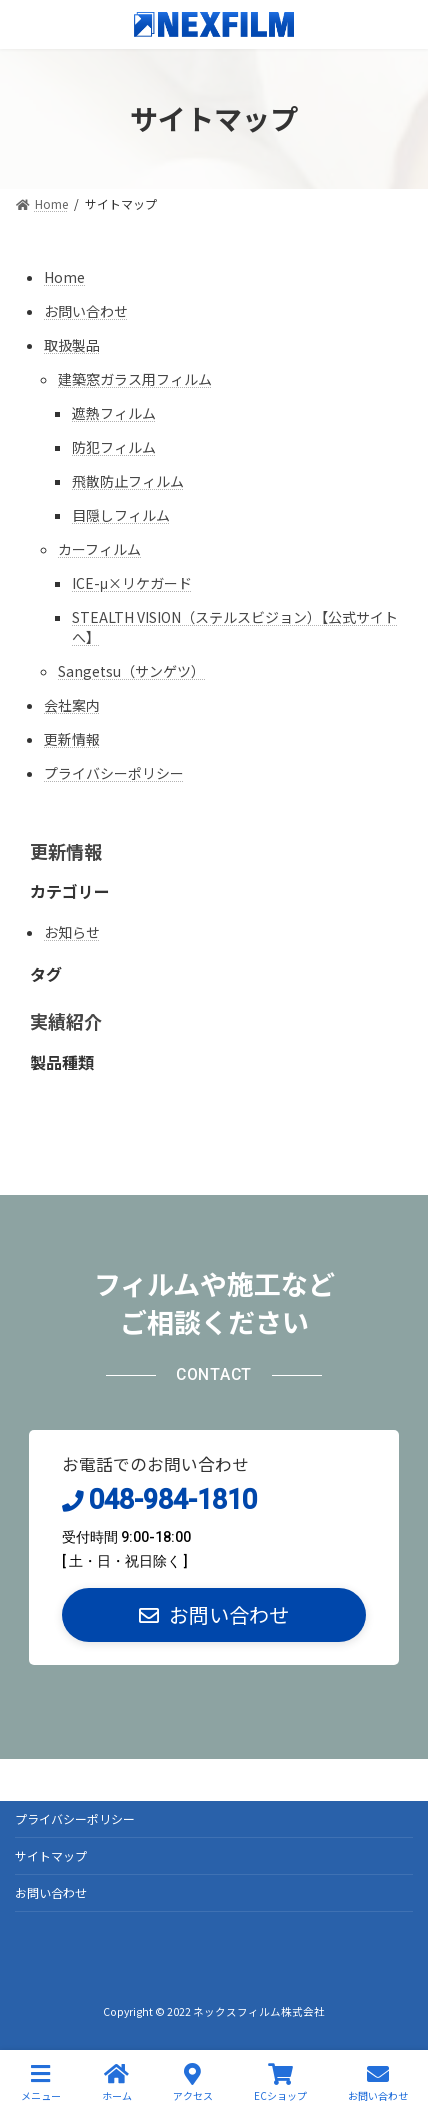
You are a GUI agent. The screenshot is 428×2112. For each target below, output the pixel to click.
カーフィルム (99, 549)
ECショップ (280, 2082)
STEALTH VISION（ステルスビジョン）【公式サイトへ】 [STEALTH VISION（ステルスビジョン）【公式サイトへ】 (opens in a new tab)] (235, 627)
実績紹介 (66, 1021)
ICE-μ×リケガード (132, 583)
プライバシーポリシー (114, 773)
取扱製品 (72, 345)
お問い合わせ (86, 311)
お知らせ (72, 932)
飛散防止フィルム (128, 481)
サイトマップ (51, 1855)
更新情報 (72, 739)
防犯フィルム (114, 447)
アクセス (193, 2082)
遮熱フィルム (114, 413)
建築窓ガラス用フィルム (135, 379)
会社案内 (72, 705)
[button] (214, 1615)
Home (64, 277)
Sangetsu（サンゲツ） (131, 671)
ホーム (117, 2082)
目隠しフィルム (121, 515)
